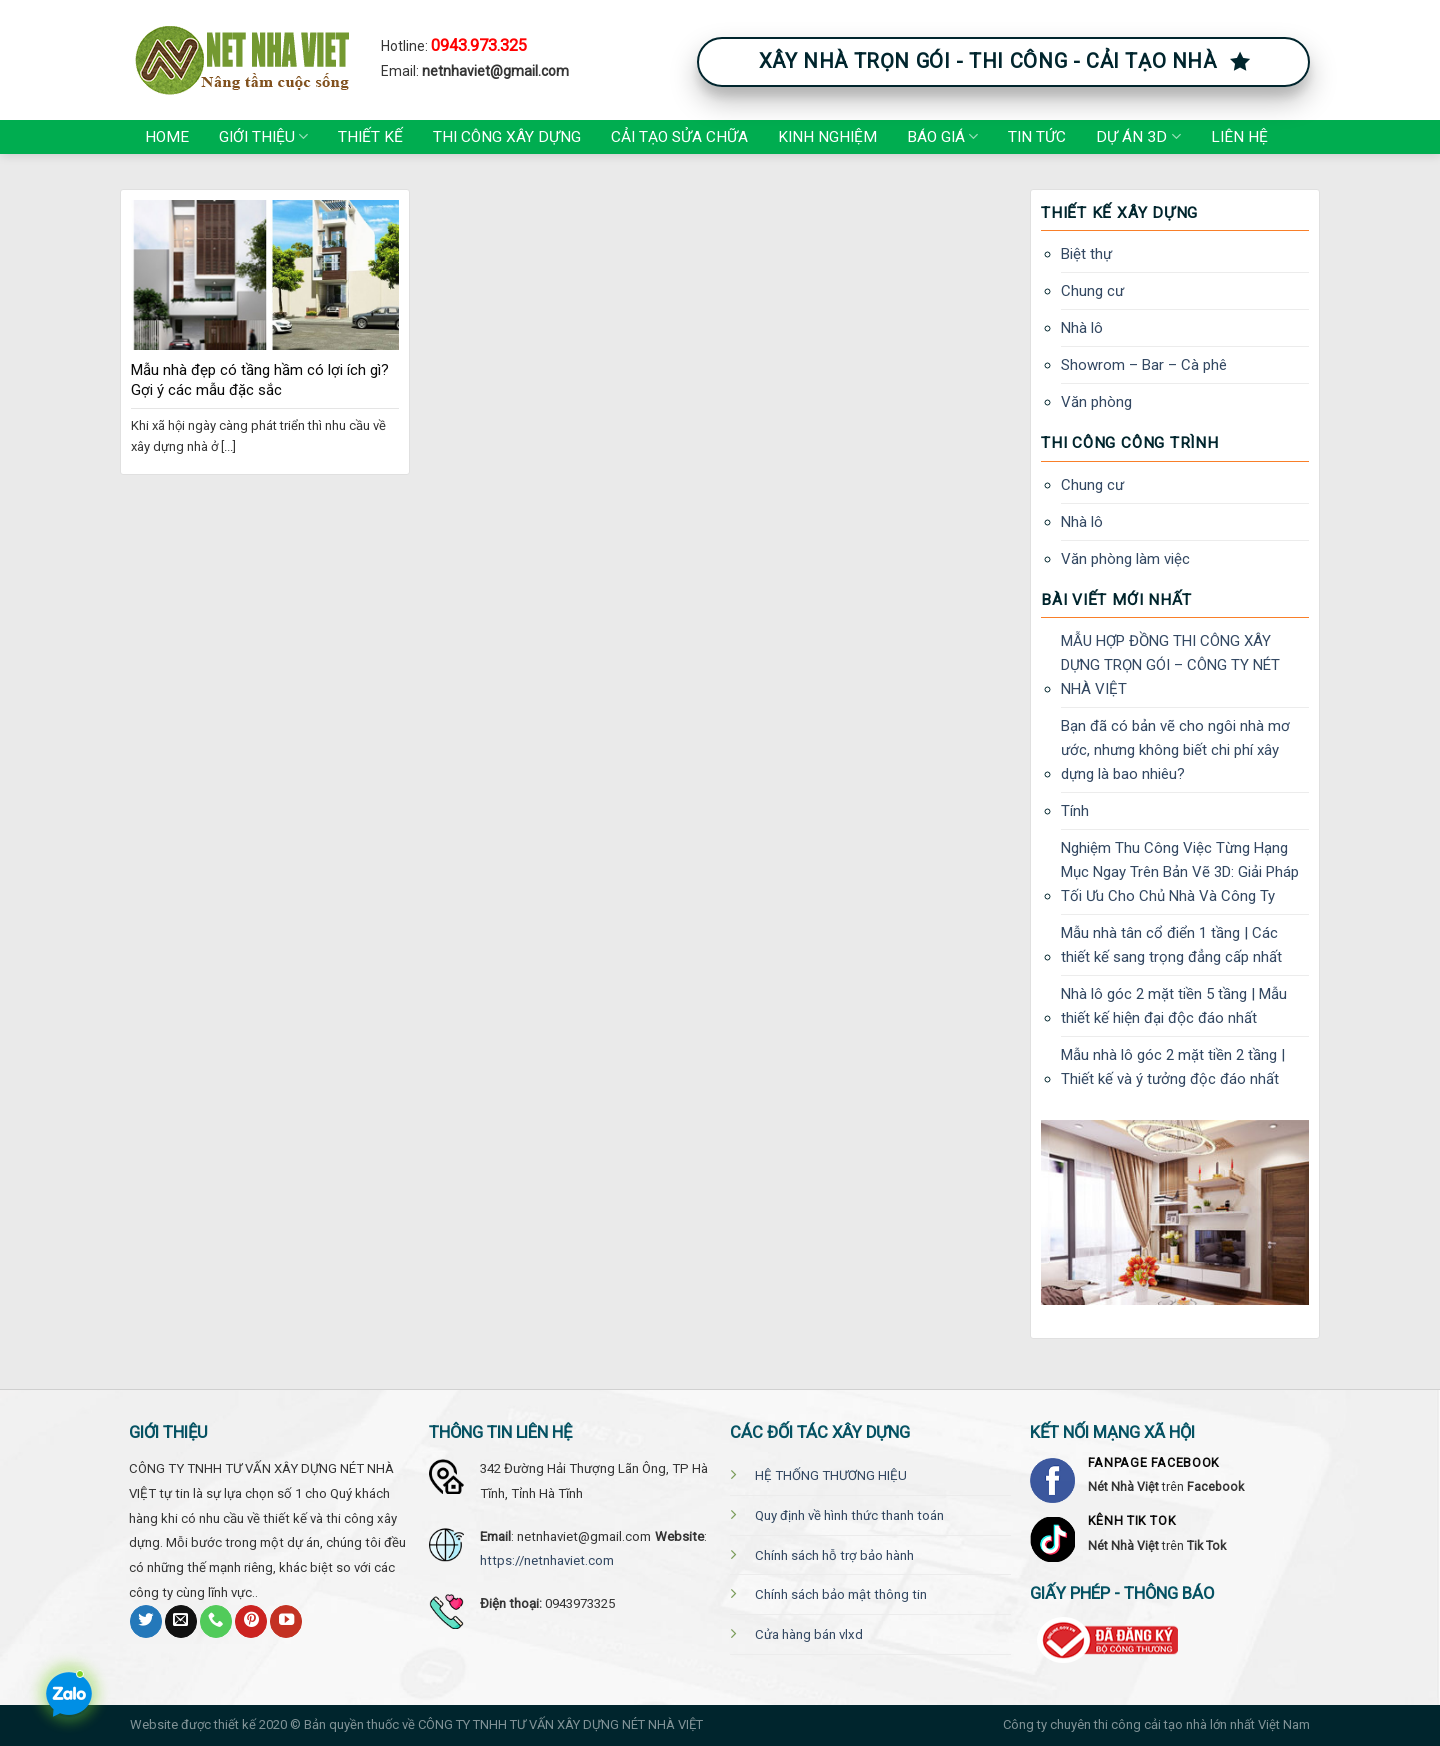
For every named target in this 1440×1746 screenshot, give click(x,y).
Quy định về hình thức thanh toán (849, 1515)
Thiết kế (370, 137)
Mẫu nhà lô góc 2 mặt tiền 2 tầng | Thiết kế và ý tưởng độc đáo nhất (1173, 1067)
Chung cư (1092, 291)
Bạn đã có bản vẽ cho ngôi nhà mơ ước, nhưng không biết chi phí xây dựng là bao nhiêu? (1175, 750)
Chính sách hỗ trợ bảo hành (834, 1555)
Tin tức (1037, 137)
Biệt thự (1086, 254)
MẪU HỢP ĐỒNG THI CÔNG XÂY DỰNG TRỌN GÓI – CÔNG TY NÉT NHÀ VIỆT (1170, 665)
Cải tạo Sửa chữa (679, 137)
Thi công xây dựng (507, 137)
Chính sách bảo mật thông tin (841, 1594)
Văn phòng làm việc (1125, 559)
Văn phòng (1096, 402)
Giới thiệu (263, 136)
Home (167, 137)
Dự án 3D (1138, 136)
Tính (1075, 811)
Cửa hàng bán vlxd (809, 1634)
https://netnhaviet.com (547, 1560)
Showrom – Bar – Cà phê (1144, 365)
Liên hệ (1239, 137)
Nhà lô (1082, 328)
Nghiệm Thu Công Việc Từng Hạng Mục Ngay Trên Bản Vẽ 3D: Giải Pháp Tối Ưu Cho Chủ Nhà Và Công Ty (1180, 872)
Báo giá (942, 136)
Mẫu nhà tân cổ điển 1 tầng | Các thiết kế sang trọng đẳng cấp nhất (1171, 945)
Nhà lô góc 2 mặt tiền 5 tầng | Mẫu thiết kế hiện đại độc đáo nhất (1174, 1006)
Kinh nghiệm (827, 137)
